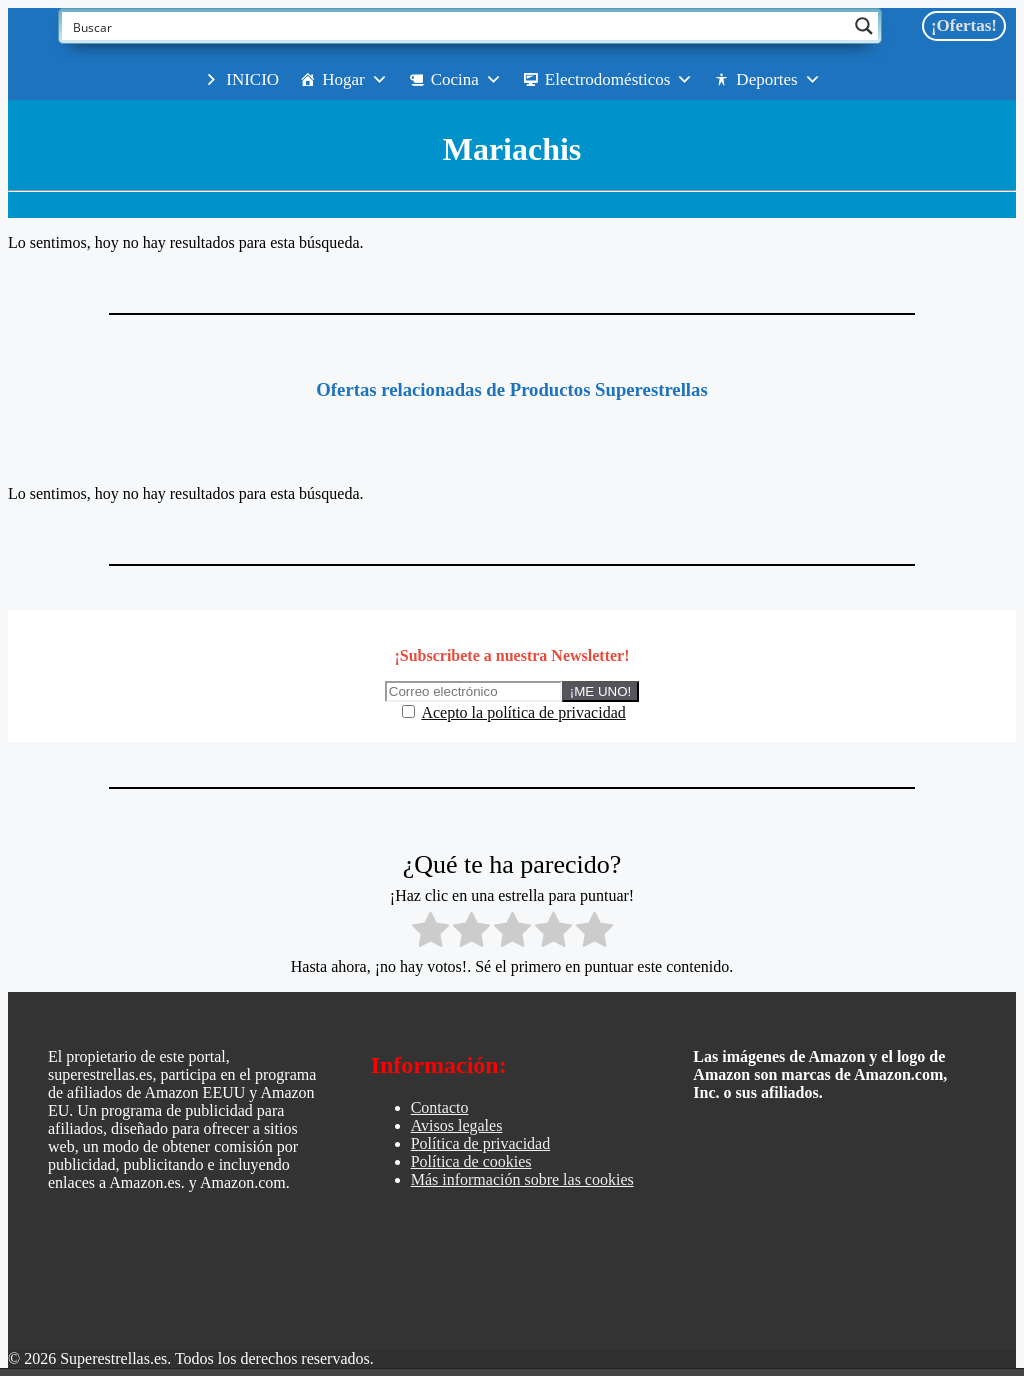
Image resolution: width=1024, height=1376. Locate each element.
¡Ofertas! (964, 25)
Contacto (440, 1107)
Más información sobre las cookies (522, 1179)
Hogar (354, 80)
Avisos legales (457, 1125)
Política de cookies (471, 1161)
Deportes (778, 80)
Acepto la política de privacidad (523, 712)
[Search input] (457, 26)
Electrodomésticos (619, 80)
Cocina (466, 80)
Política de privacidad (481, 1143)
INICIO (252, 79)
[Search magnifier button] (864, 26)
